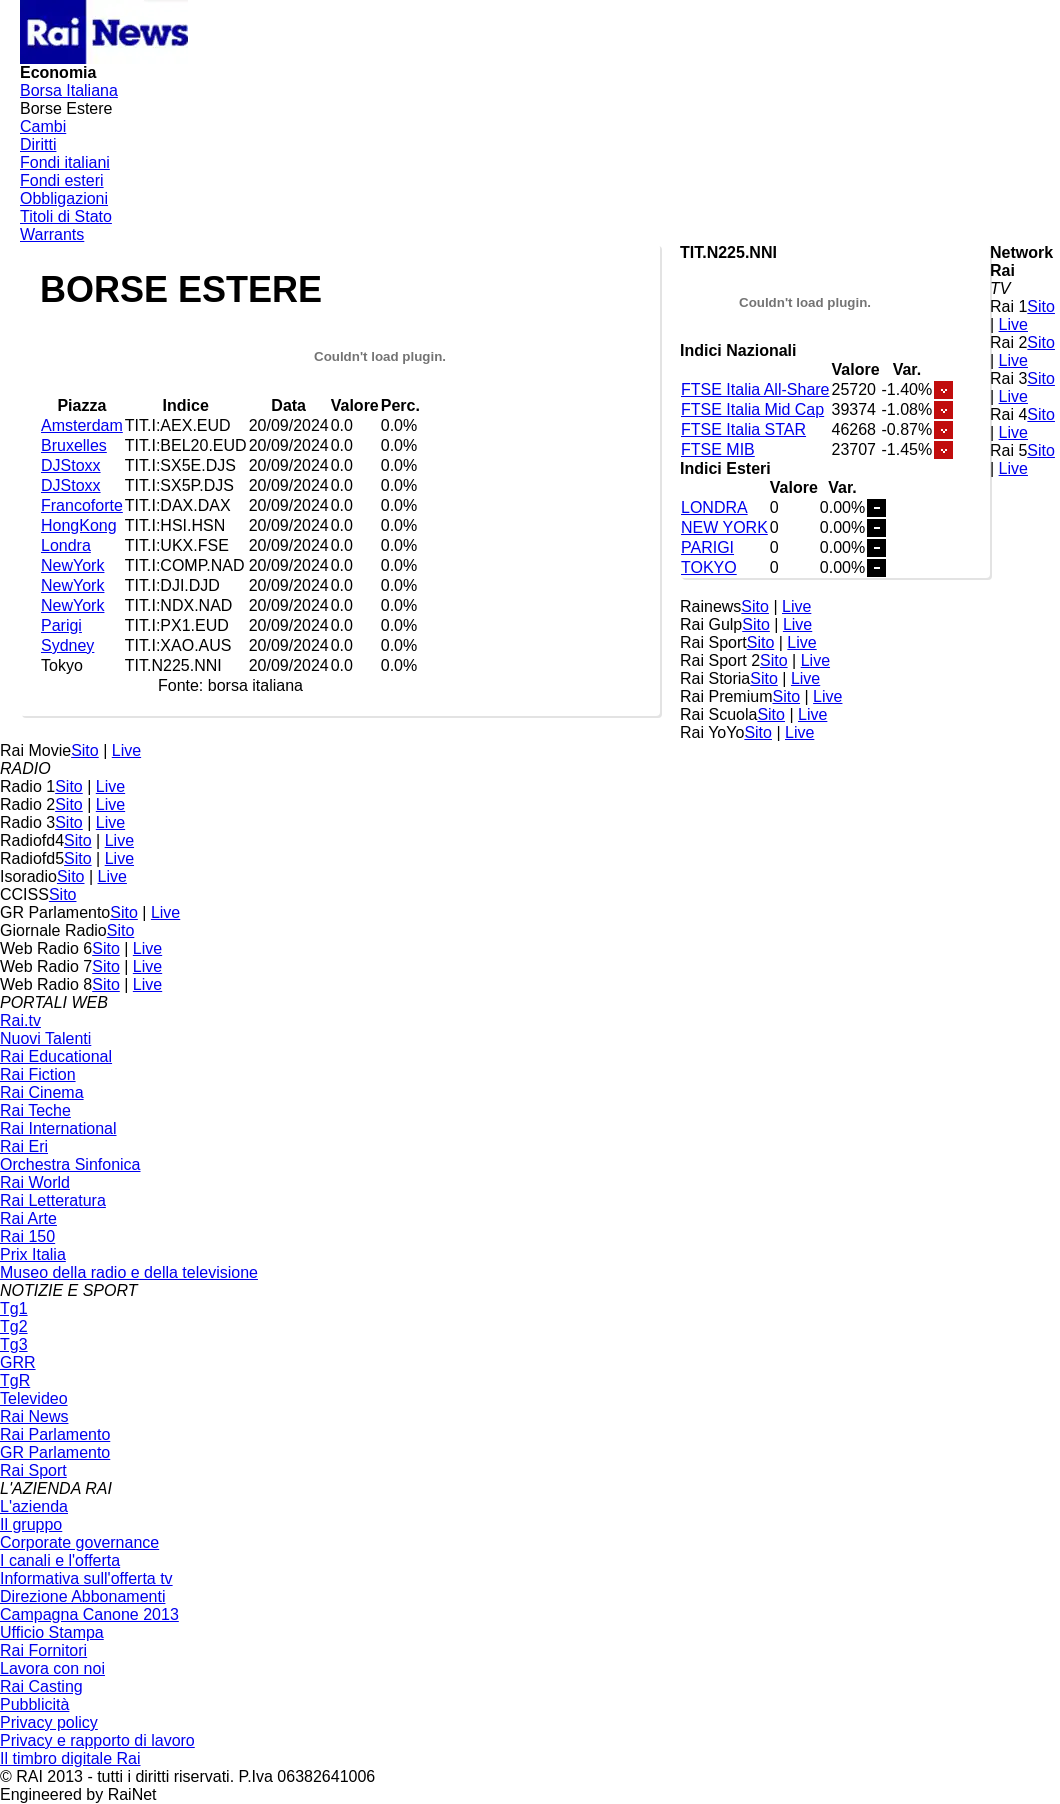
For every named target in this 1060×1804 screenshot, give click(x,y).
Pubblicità (34, 1704)
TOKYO (709, 567)
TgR (15, 1380)
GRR (18, 1362)
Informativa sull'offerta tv (86, 1578)
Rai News (34, 1416)
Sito (1041, 306)
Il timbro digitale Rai (70, 1758)
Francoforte (82, 505)
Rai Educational (56, 1056)
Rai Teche (35, 1110)
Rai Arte (28, 1218)
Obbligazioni (64, 198)
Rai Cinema (42, 1092)
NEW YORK (724, 527)
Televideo (34, 1398)
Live (1013, 324)
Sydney (67, 645)
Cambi (43, 126)
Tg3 (14, 1344)
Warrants (52, 234)
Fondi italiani (65, 162)
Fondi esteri (62, 180)
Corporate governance (79, 1542)
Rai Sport (33, 1470)
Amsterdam (82, 425)
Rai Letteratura (53, 1200)
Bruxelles (74, 445)
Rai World (35, 1182)
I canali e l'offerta (60, 1560)
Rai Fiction (38, 1074)
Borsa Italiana (69, 90)
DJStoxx (71, 465)
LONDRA (714, 507)
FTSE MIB (718, 449)
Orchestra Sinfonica (70, 1164)
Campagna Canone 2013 (89, 1614)
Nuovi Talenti (45, 1038)
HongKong (79, 525)
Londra (66, 545)
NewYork (72, 565)
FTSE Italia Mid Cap (752, 409)
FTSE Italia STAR (743, 429)
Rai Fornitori (43, 1650)
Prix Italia (33, 1254)
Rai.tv (20, 1020)
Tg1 (14, 1308)
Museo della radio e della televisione (129, 1272)
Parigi (61, 625)
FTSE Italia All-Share (755, 389)
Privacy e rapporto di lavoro (97, 1740)
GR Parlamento (55, 1452)
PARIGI (707, 547)
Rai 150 (27, 1236)
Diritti (38, 144)
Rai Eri (24, 1146)
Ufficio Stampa (52, 1632)
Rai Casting (41, 1686)
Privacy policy (49, 1722)
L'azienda (34, 1506)
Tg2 (14, 1326)
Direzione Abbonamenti (82, 1596)
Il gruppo (31, 1524)
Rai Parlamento (55, 1434)
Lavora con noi (52, 1668)
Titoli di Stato (66, 216)
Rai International (58, 1128)
